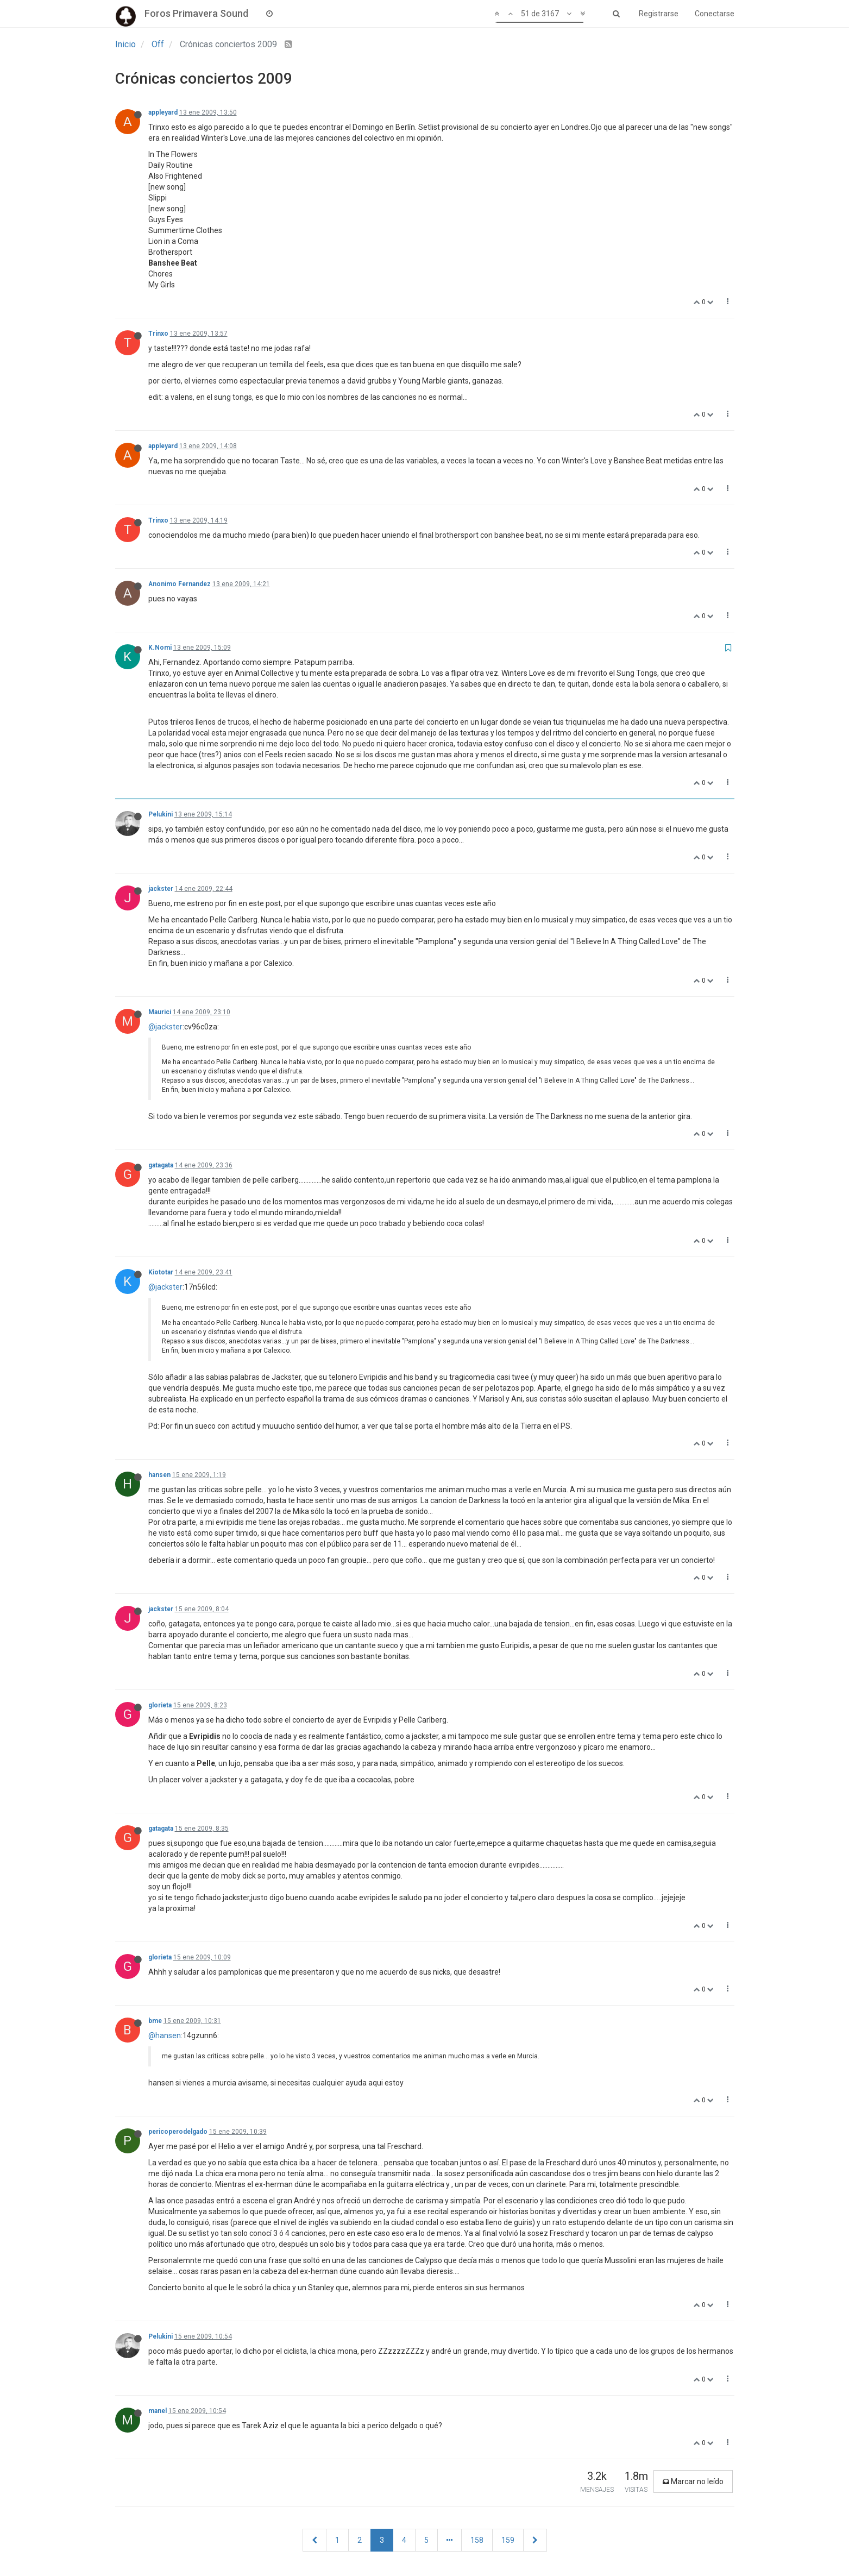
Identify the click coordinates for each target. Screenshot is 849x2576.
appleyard (163, 112)
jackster (160, 889)
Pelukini (160, 814)
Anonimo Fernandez (179, 584)
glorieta (160, 1705)
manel (157, 2411)
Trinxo (158, 333)
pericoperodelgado (177, 2131)
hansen (159, 1475)
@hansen (164, 2035)
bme (155, 2021)
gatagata (160, 1165)
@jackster (165, 1026)
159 (507, 2540)
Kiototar (160, 1272)
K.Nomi (160, 647)
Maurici (159, 1012)
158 (476, 2540)
